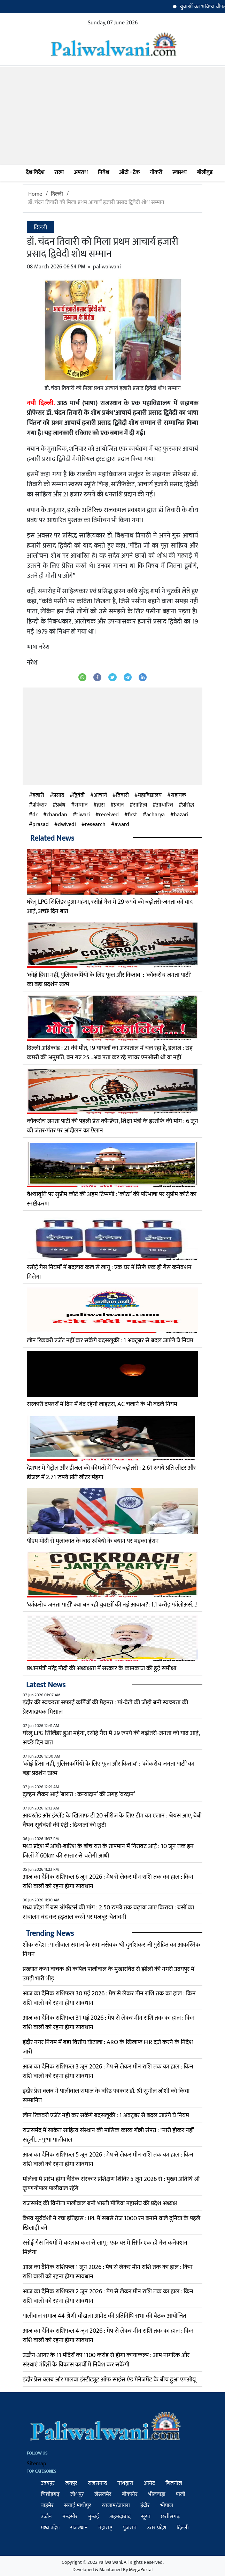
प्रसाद (58, 795)
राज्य (59, 172)
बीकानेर (130, 2494)
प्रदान (119, 805)
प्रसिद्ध (188, 805)
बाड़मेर (47, 2505)
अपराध (81, 172)
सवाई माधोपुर (77, 2505)
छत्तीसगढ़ (170, 2516)
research (95, 824)
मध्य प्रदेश (50, 2527)
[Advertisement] (112, 116)
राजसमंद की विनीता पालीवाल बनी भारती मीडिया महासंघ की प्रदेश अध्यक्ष (100, 2203)
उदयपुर (48, 2483)
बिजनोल (173, 2483)
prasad (40, 824)
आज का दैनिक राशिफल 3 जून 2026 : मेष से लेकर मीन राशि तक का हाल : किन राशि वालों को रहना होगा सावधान (108, 2071)
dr (35, 815)
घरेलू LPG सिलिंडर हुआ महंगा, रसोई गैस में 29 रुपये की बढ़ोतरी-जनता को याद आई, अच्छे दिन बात (110, 907)
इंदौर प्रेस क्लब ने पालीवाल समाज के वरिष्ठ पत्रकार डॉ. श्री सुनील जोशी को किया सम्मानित (106, 2096)
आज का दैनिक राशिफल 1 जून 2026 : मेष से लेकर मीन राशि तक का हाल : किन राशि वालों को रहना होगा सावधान (108, 2272)
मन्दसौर (70, 2516)
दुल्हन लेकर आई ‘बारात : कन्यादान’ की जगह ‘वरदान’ (79, 1794)
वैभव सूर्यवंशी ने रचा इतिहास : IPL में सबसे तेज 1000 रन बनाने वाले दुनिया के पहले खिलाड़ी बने (111, 2223)
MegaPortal (141, 2570)
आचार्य (100, 795)
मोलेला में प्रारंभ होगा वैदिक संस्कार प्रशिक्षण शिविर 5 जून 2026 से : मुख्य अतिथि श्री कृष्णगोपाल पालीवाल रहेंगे (111, 2184)
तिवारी (122, 795)
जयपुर (71, 2483)
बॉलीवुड (204, 172)
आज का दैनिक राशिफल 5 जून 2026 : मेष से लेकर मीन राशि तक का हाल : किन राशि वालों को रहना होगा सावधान (108, 2159)
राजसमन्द (97, 2483)
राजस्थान (79, 2527)
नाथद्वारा (125, 2483)
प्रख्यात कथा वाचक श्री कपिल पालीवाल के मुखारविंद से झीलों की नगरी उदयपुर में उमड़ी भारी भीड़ (108, 1974)
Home (35, 194)
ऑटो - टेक (129, 172)
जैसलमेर (102, 2494)
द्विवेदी (79, 795)
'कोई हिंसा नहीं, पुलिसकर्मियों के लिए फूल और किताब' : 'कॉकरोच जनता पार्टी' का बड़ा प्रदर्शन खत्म (109, 980)
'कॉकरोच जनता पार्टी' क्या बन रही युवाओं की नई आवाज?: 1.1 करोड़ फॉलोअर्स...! (112, 1605)
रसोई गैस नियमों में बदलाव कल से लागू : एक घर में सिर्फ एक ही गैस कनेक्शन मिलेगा (109, 1272)
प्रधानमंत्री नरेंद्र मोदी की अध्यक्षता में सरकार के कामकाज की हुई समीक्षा (101, 1668)
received (109, 815)
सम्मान (81, 805)
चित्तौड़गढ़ (50, 2494)
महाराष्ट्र (105, 2527)
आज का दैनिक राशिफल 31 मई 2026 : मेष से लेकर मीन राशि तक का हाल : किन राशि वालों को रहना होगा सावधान (109, 2023)
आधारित (164, 805)
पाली (180, 2494)
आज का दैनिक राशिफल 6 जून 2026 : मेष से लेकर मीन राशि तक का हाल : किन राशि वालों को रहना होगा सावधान (108, 1882)
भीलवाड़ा (156, 2494)
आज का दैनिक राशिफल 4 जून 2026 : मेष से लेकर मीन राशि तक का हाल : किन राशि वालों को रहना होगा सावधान (108, 2336)
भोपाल (166, 2505)
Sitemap (36, 2463)
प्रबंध (60, 805)
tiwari (83, 815)
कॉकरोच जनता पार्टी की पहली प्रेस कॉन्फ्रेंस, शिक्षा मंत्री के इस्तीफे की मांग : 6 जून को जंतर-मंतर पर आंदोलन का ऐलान (112, 1126)
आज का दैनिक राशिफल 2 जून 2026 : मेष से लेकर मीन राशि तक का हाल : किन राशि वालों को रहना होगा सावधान (108, 2296)
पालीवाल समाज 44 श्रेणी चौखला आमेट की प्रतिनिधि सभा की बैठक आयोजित (104, 2316)
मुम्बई (93, 2516)
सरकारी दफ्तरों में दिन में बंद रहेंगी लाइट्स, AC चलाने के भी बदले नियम (102, 1404)
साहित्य (140, 805)
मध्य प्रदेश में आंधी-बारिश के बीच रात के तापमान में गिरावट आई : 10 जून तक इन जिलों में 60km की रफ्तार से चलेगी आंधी (108, 1851)
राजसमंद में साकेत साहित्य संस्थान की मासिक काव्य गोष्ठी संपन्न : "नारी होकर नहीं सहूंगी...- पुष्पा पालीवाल (108, 2135)
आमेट (149, 2483)
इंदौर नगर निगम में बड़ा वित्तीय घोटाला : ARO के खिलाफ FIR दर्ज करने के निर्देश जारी (108, 2047)
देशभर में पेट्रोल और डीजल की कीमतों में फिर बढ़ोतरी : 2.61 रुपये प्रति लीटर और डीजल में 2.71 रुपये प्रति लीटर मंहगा (111, 1473)
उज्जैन (46, 2516)
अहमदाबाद (120, 2516)
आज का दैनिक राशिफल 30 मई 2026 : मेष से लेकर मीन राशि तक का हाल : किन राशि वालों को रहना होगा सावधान (109, 1998)
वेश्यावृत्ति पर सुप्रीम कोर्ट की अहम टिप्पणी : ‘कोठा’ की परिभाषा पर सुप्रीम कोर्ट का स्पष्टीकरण (111, 1199)
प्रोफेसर (39, 805)
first (132, 815)
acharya (155, 815)
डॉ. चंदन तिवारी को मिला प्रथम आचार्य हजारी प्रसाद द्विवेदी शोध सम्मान (96, 202)
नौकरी (156, 172)
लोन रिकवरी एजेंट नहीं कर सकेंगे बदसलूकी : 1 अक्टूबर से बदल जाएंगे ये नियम (110, 1340)
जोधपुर (77, 2494)
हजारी (38, 795)
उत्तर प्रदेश (156, 2527)
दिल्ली (57, 194)
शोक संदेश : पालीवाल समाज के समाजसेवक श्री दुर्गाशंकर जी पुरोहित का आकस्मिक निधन (111, 1950)
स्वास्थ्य (179, 172)
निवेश (103, 172)
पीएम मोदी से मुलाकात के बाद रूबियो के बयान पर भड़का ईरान (93, 1541)
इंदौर (145, 2505)
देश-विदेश (35, 172)
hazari (181, 815)
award (122, 824)
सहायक (178, 795)
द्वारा (101, 805)
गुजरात (130, 2527)
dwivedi (67, 824)
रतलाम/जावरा (116, 2505)
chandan (57, 815)
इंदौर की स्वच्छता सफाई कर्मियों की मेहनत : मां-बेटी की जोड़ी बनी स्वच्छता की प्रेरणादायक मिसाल (105, 1707)
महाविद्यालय (150, 795)
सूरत (145, 2516)
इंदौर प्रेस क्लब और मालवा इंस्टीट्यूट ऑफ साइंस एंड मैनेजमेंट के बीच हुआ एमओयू (109, 2379)
